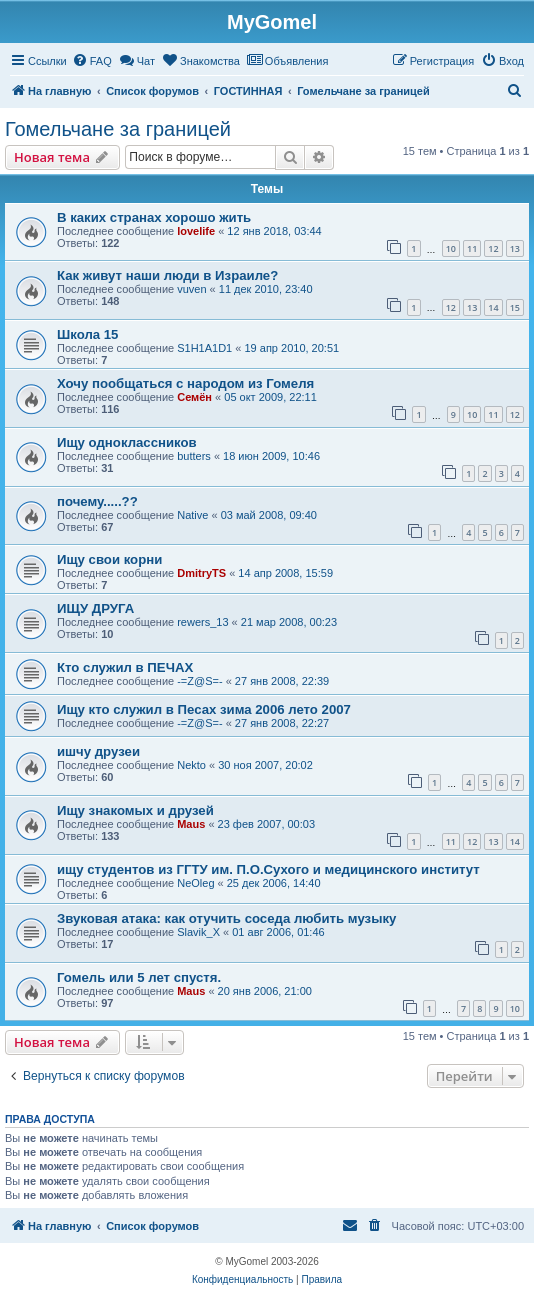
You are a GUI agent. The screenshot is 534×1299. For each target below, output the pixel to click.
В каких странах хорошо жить (154, 217)
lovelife (196, 231)
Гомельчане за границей (118, 129)
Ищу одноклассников (127, 442)
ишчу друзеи (98, 751)
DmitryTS (201, 573)
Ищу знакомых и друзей (135, 810)
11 (472, 248)
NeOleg (195, 883)
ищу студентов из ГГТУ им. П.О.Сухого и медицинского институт (268, 869)
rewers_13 (202, 622)
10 (451, 248)
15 (515, 307)
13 (515, 248)
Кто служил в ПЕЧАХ (125, 667)
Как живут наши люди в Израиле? (167, 275)
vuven (191, 289)
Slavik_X (198, 932)
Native (192, 515)
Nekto (191, 765)
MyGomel (272, 22)
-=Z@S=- (199, 681)
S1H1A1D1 (204, 348)
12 (493, 248)
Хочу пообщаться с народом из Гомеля (185, 383)
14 (493, 307)
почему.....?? (97, 501)
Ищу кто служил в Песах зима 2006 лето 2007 (204, 709)
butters (194, 456)
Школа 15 (87, 334)
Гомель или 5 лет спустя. (139, 977)
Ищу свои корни (109, 559)
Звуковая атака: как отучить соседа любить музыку (226, 918)
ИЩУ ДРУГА (95, 608)
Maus (191, 824)
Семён (194, 397)
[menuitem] (92, 61)
